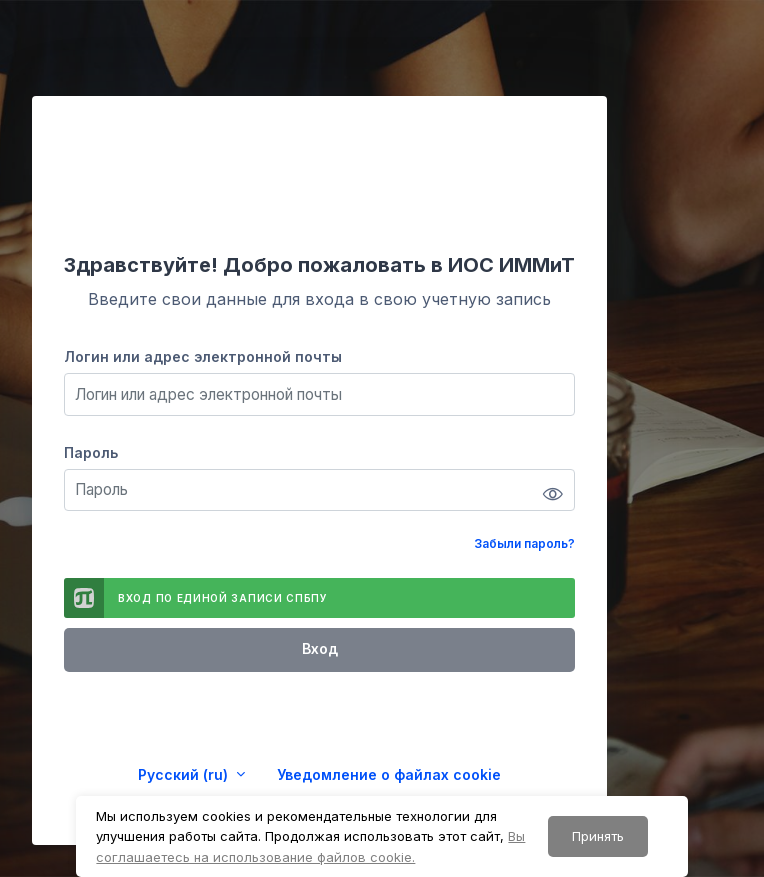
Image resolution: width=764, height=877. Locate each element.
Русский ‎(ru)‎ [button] (185, 774)
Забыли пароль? (524, 543)
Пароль (91, 452)
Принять (598, 836)
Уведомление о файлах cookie (389, 774)
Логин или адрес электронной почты (203, 356)
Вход (320, 648)
